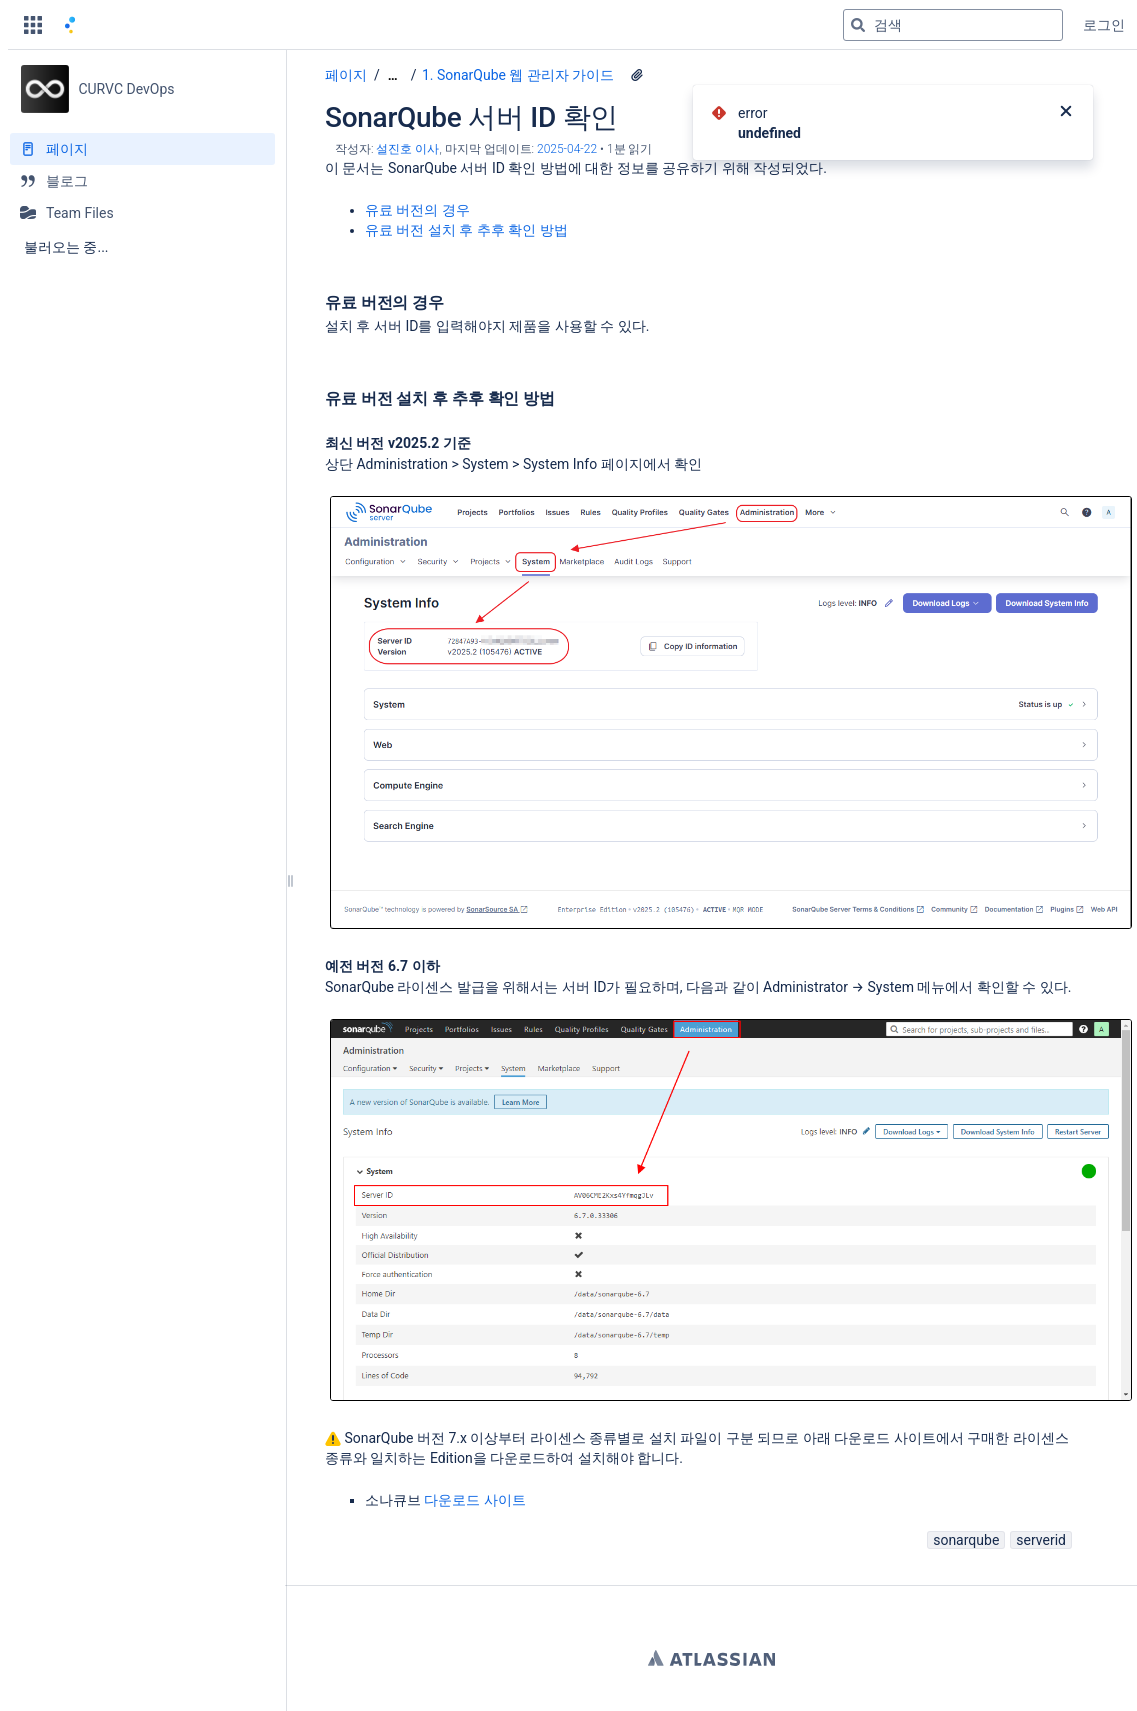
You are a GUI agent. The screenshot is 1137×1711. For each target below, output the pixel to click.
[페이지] (142, 149)
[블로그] (142, 181)
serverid (1041, 1540)
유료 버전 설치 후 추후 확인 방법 (466, 230)
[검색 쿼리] (953, 25)
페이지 (346, 75)
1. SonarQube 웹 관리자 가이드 (518, 75)
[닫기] (1066, 113)
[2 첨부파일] (637, 75)
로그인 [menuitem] (1104, 25)
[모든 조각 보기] (393, 75)
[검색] (858, 25)
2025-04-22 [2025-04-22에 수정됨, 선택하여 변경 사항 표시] (567, 149)
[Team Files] (142, 213)
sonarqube (966, 1540)
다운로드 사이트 (474, 1500)
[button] (33, 25)
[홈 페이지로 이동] (70, 25)
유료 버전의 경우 (419, 210)
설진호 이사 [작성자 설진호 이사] (407, 149)
